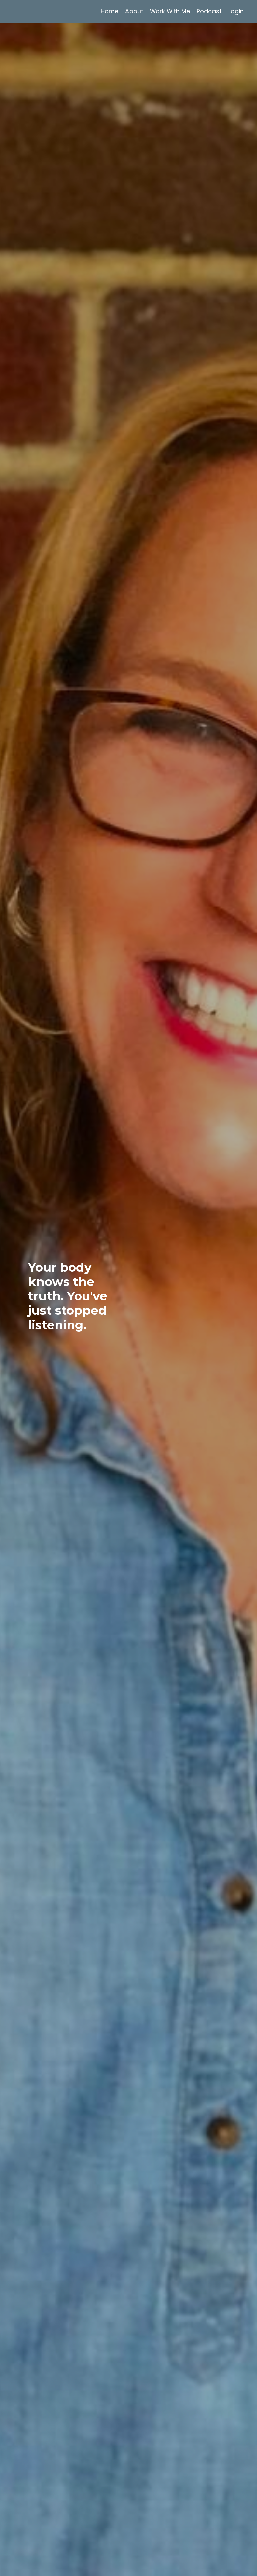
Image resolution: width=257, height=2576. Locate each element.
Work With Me (169, 11)
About (133, 11)
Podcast (209, 11)
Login (236, 11)
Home (109, 11)
